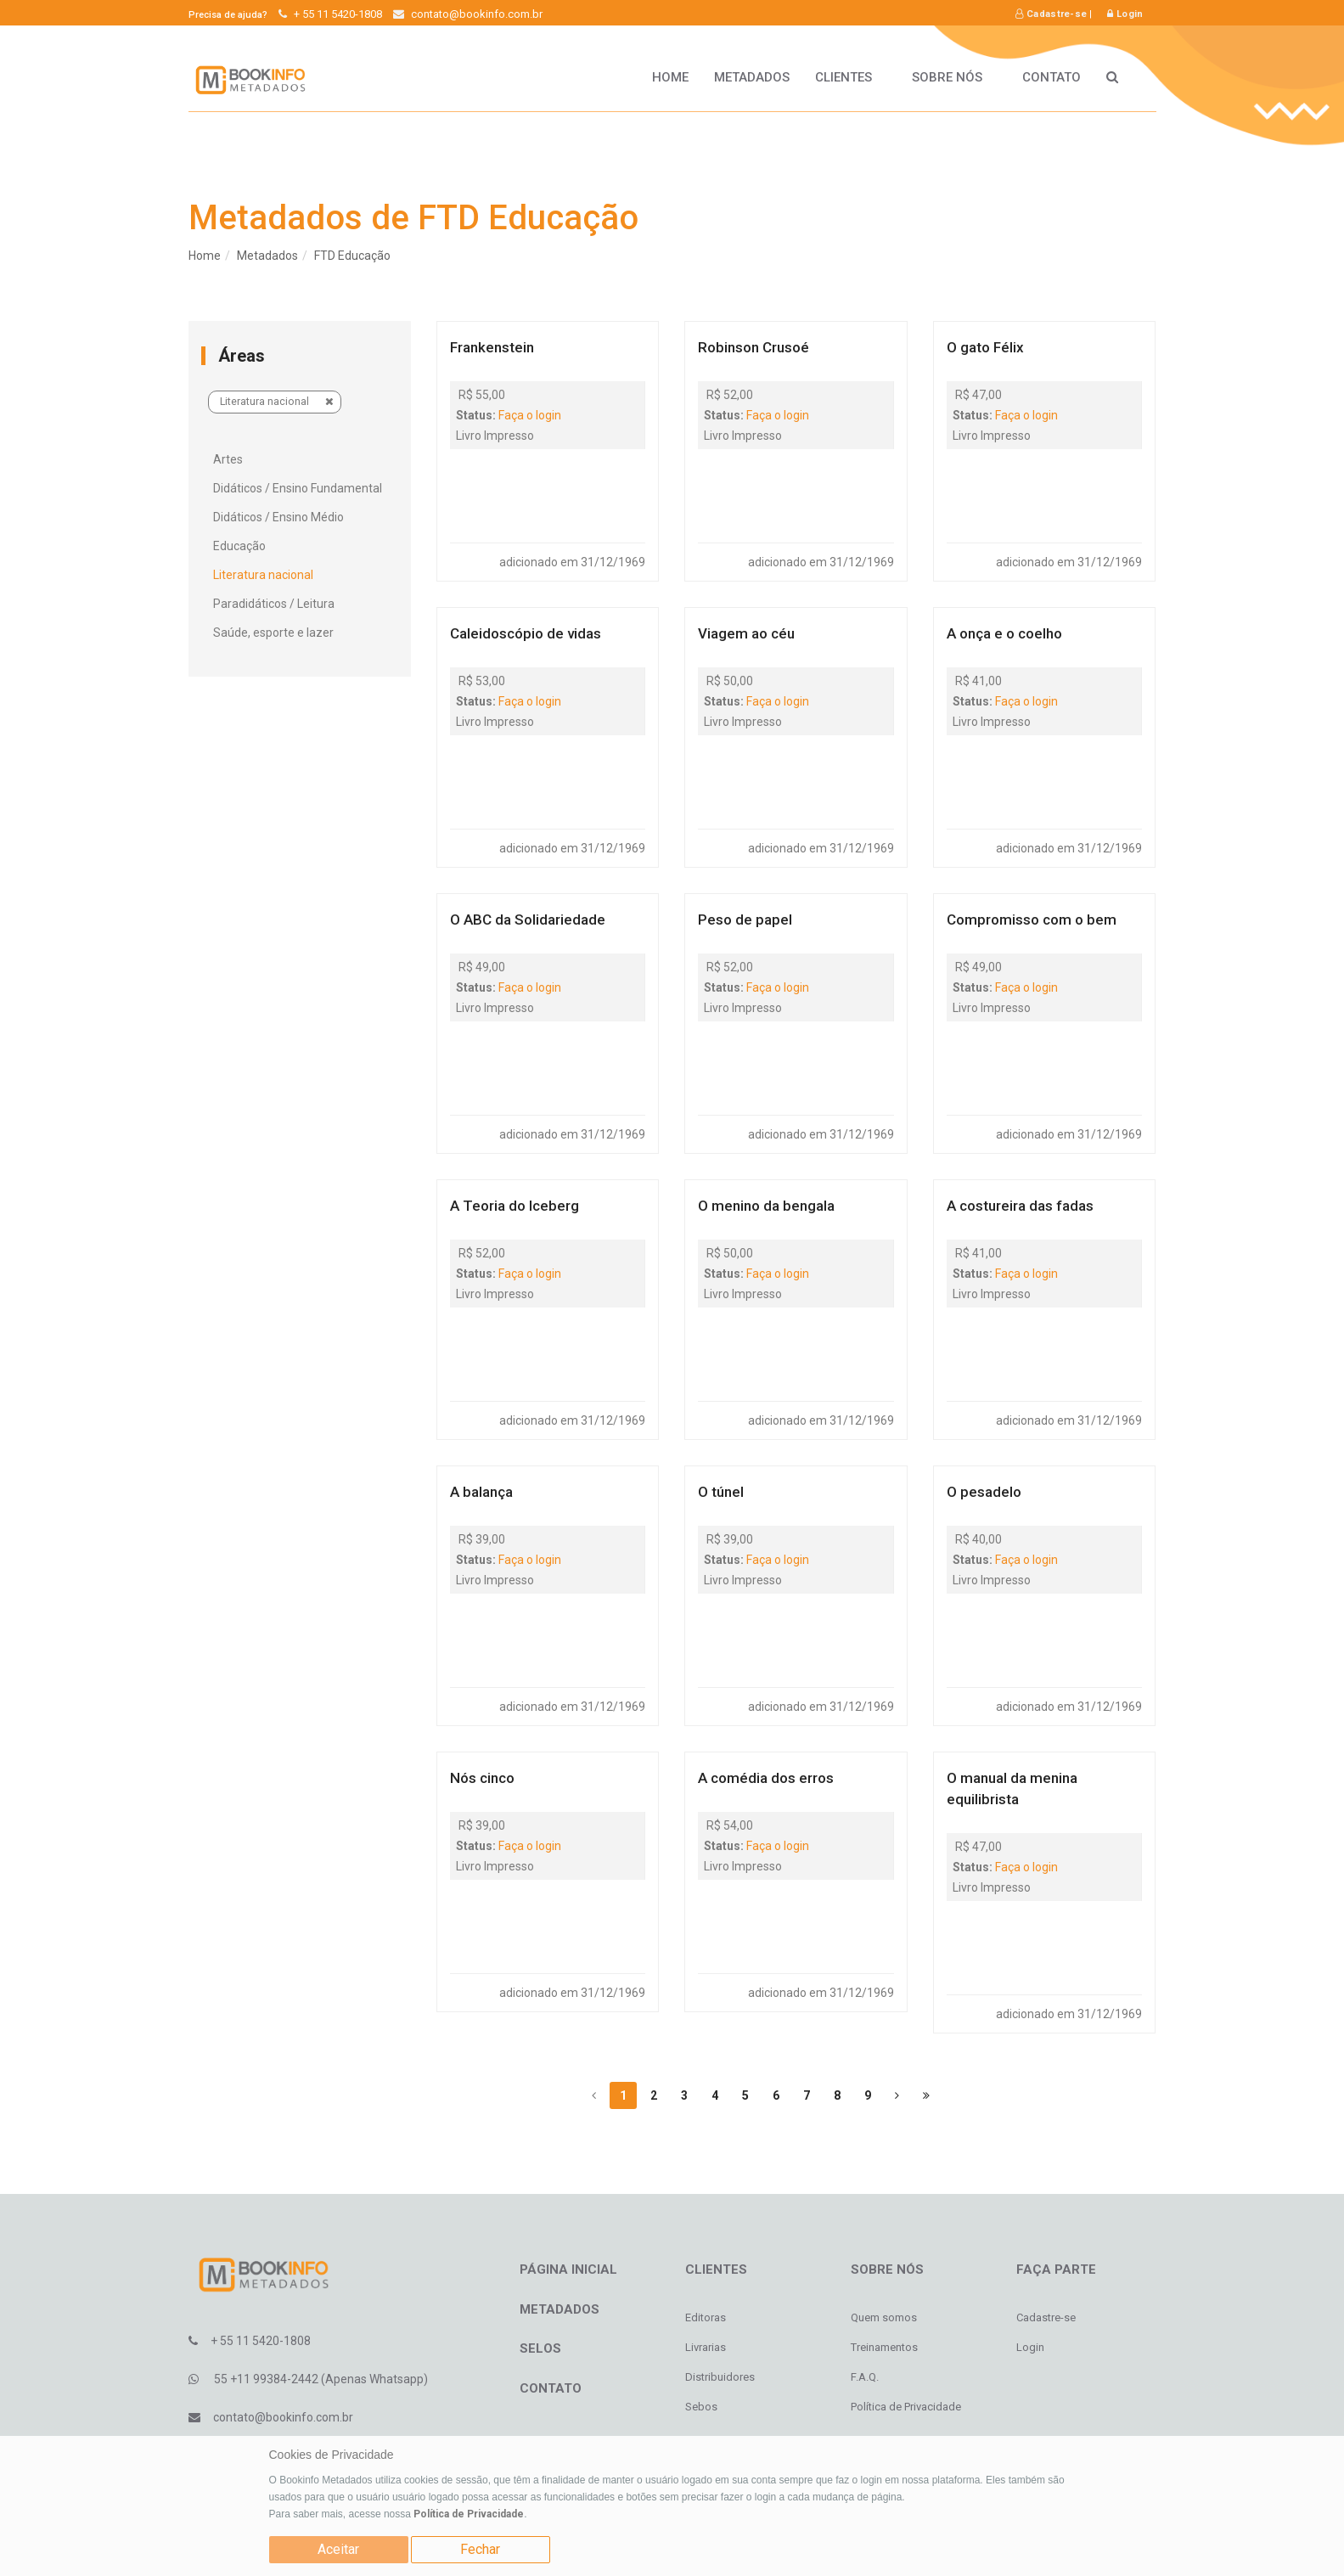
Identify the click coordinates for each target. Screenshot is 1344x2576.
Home (204, 255)
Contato (1051, 77)
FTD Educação (352, 255)
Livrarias (705, 2347)
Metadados (752, 77)
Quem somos (884, 2317)
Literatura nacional (277, 401)
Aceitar (338, 2549)
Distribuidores (720, 2377)
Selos (540, 2348)
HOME (670, 77)
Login (1125, 14)
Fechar (480, 2549)
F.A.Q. (865, 2377)
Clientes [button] (850, 77)
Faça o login (529, 415)
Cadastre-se (1051, 14)
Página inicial (568, 2269)
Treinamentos (884, 2347)
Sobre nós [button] (954, 77)
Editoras (705, 2317)
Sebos (701, 2406)
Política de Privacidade (468, 2514)
